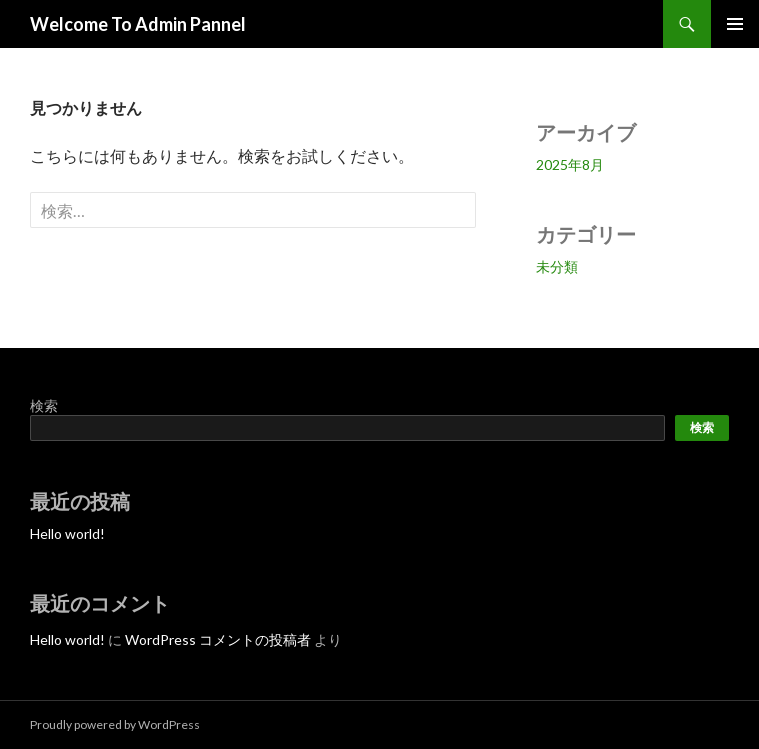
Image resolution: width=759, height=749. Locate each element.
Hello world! (67, 533)
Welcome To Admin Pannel (138, 24)
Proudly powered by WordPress (115, 724)
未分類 (557, 266)
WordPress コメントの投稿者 (218, 639)
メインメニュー (735, 24)
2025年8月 (570, 164)
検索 (44, 405)
